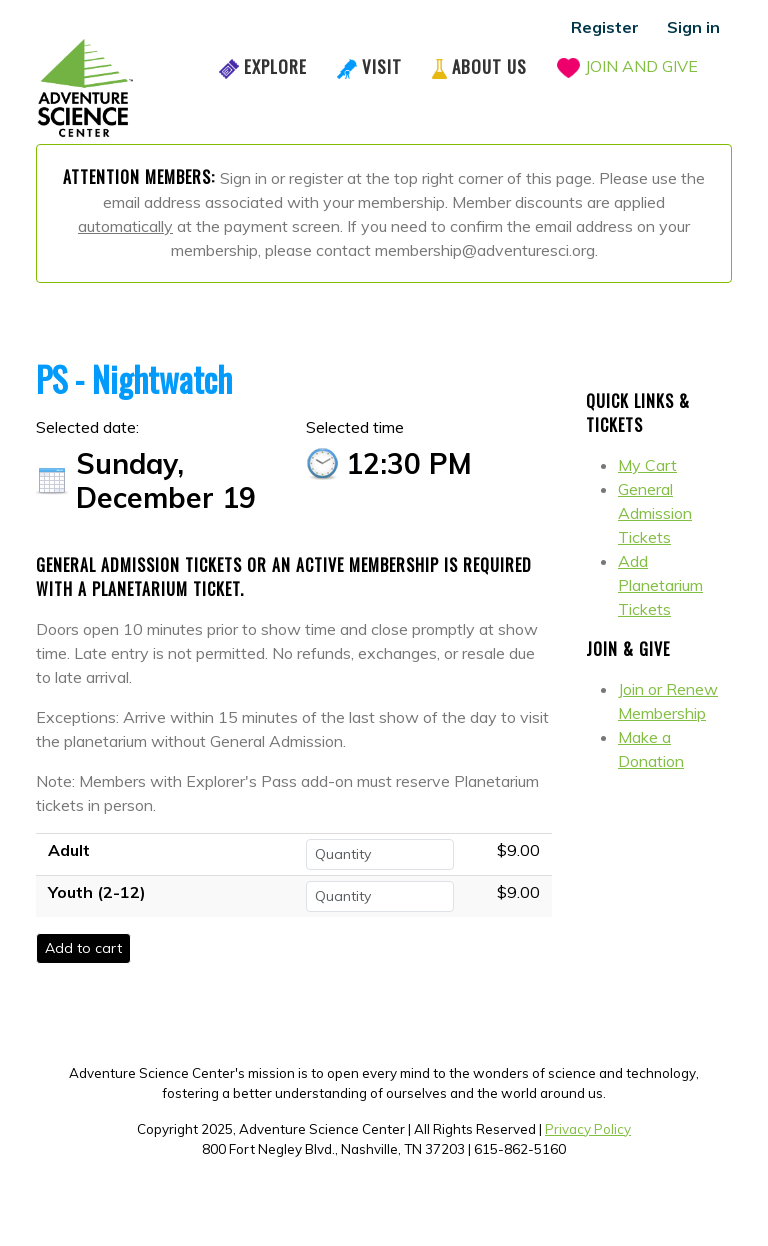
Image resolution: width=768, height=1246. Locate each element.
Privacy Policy (588, 1129)
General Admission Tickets (655, 513)
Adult (69, 850)
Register (605, 27)
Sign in (693, 27)
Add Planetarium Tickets (660, 585)
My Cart (647, 465)
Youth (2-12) (97, 892)
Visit (382, 66)
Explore (275, 66)
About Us (489, 66)
